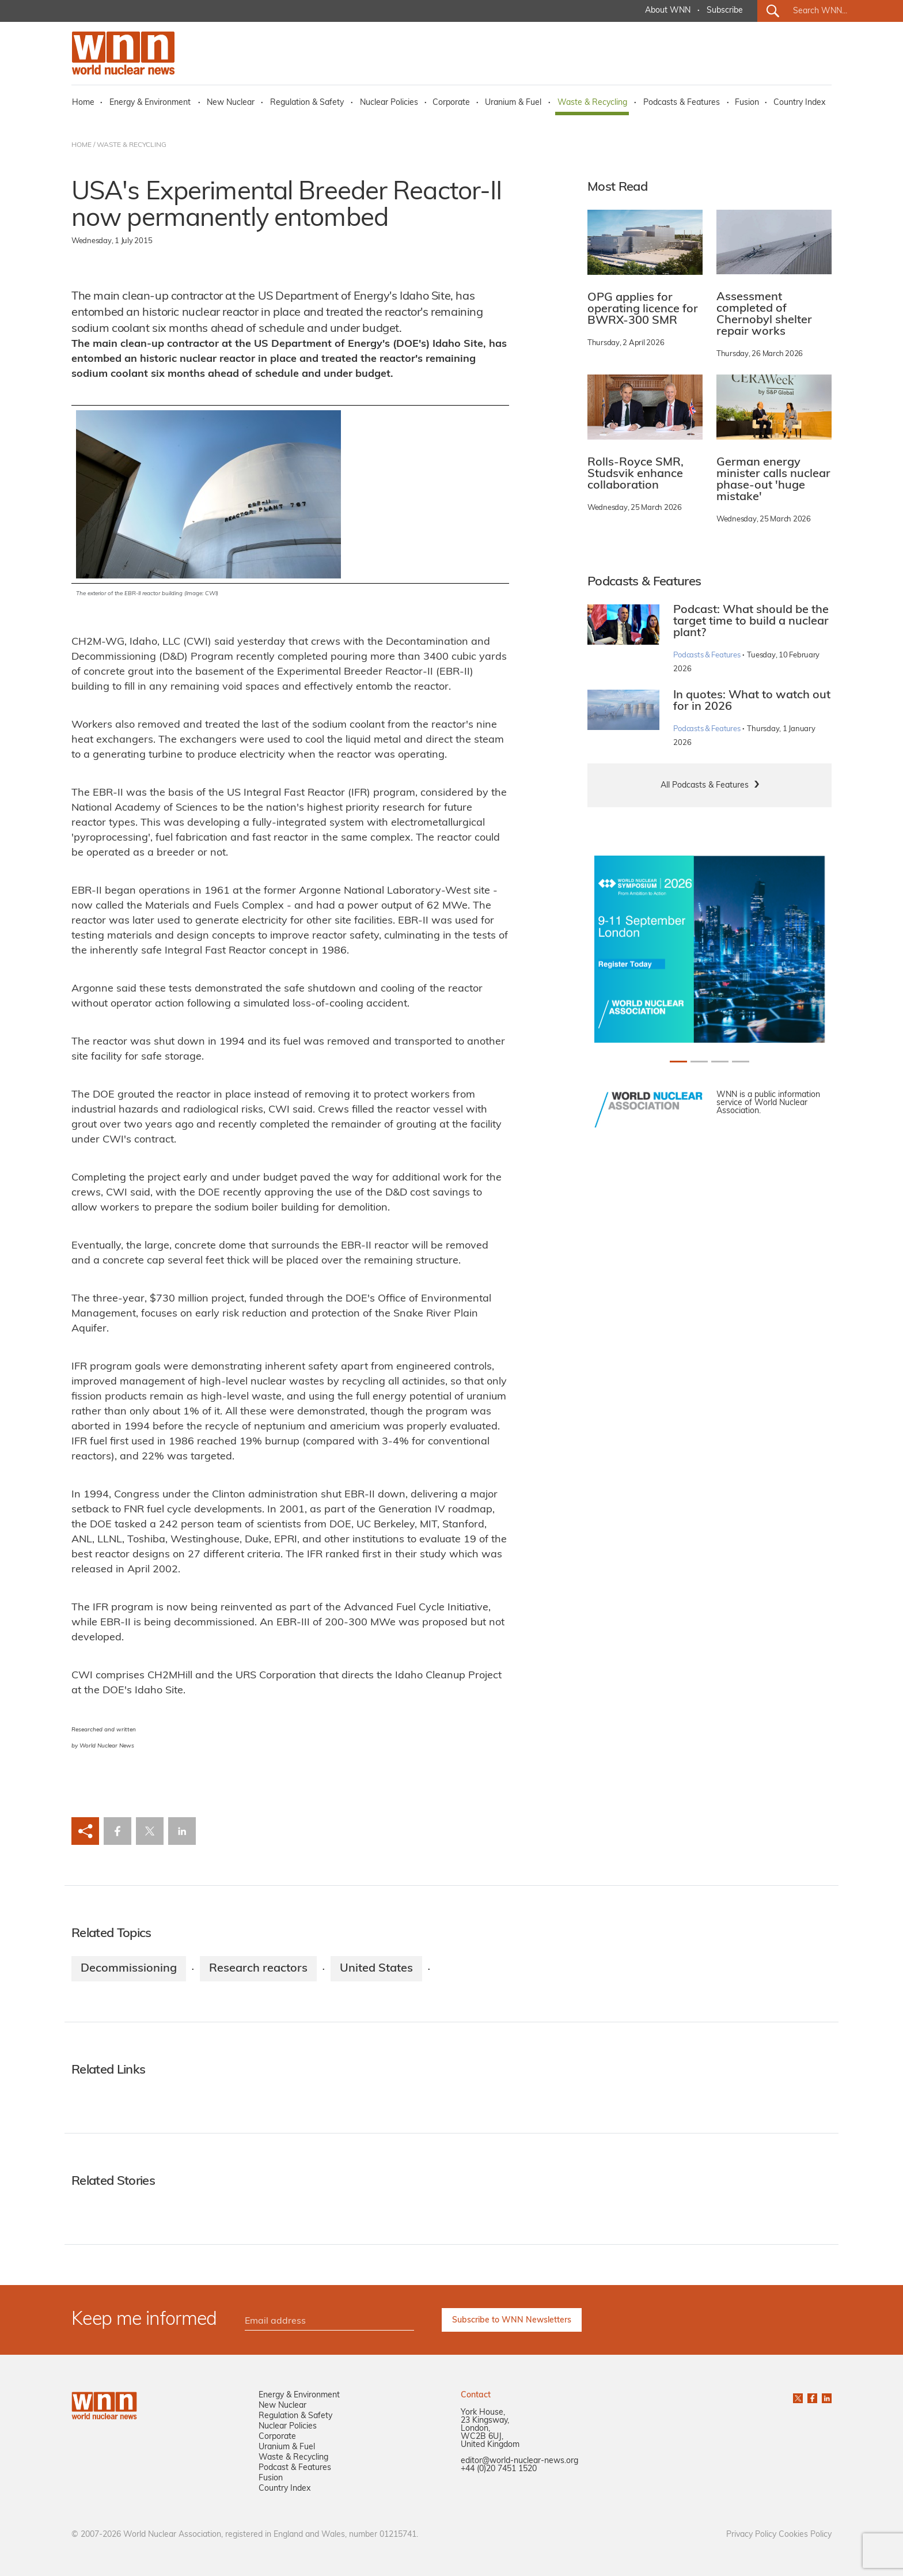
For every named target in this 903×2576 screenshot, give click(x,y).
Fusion (747, 103)
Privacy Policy (751, 2534)
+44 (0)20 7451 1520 (499, 2469)
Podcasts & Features (681, 103)
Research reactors (258, 1968)
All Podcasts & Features (705, 785)
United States (376, 1968)
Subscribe (725, 10)
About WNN (667, 10)
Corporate (451, 103)
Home (83, 103)
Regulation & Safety (307, 103)
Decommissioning (129, 1968)
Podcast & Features (295, 2468)
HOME (81, 145)
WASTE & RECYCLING (131, 145)
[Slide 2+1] (720, 1061)
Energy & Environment (150, 103)
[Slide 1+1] (699, 1061)
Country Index (799, 103)
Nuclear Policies (389, 103)
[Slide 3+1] (740, 1061)
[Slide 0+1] (678, 1061)
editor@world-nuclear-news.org (519, 2461)
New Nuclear (231, 103)
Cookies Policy (805, 2534)
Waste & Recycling (592, 103)
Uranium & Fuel (513, 103)
